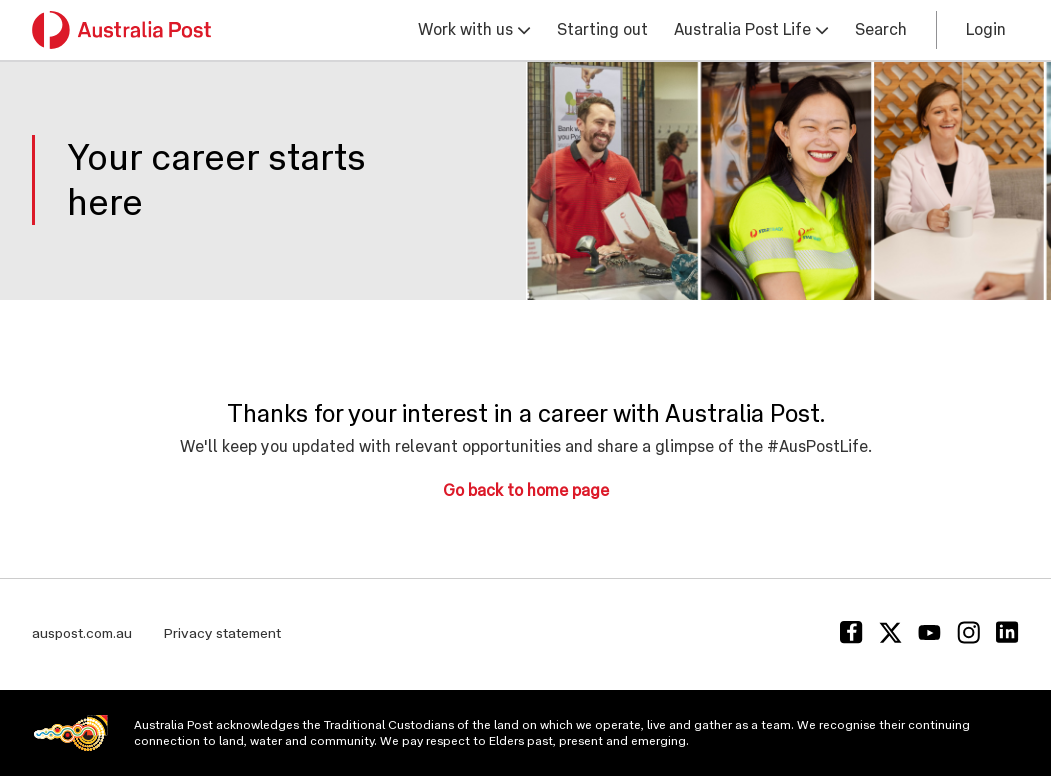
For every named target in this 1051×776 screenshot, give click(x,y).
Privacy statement (222, 633)
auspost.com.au (82, 633)
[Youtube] (929, 632)
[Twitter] (890, 632)
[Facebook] (851, 632)
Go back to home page (526, 490)
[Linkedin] (1007, 632)
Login (986, 29)
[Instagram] (968, 632)
